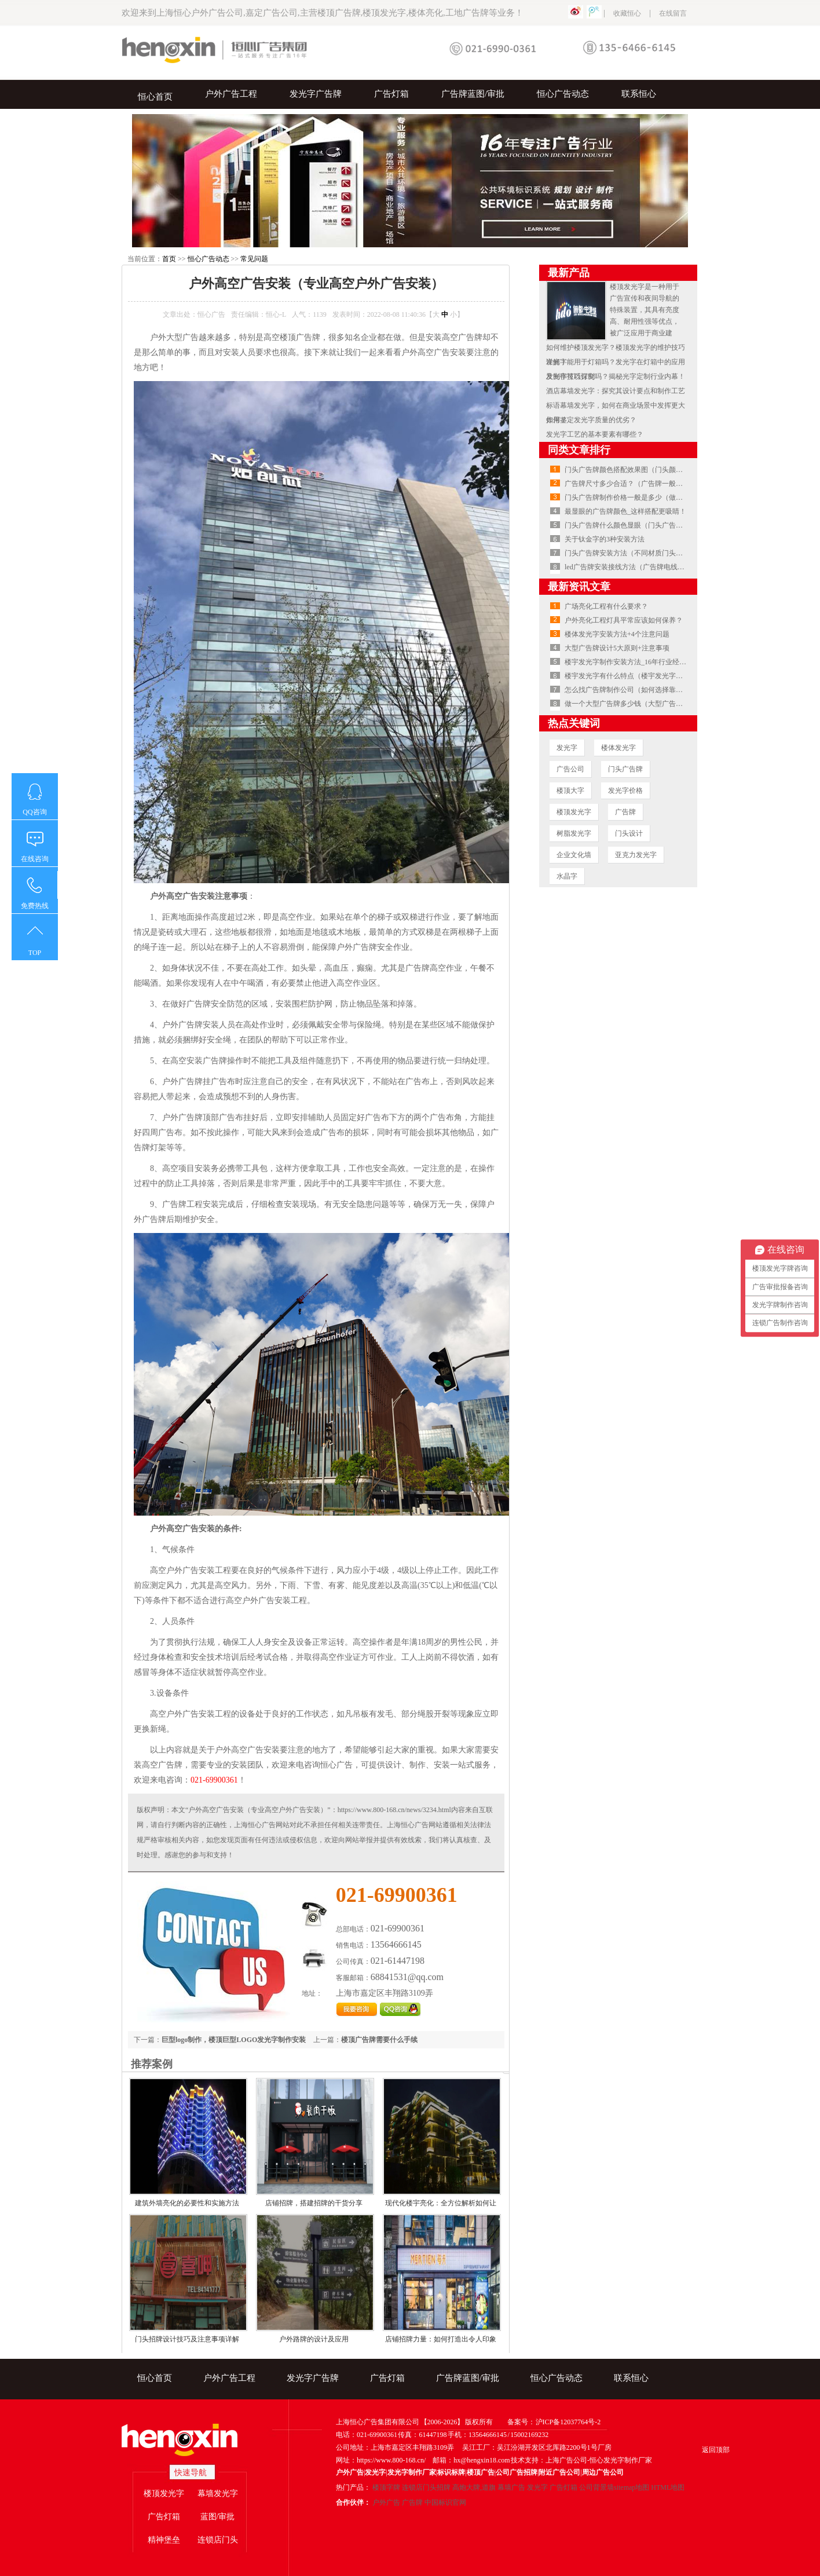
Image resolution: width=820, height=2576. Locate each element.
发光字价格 (625, 790)
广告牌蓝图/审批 (472, 93)
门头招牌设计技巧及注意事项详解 (187, 2339)
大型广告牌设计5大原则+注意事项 (617, 648)
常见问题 (254, 259)
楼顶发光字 (574, 812)
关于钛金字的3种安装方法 (605, 539)
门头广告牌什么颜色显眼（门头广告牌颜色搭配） (641, 525)
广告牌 (625, 812)
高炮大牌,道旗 (474, 2487)
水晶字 (567, 876)
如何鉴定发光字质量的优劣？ (591, 420)
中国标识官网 (445, 2502)
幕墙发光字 (217, 2493)
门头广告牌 (625, 769)
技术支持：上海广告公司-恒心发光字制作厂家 (581, 2460)
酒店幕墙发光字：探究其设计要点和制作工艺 (615, 391)
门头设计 (629, 833)
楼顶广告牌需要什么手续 (379, 2040)
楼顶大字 (570, 790)
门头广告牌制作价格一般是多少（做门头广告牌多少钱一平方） (662, 497)
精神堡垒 (164, 2539)
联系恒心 (638, 93)
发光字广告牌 (316, 93)
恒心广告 (211, 314)
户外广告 (386, 2502)
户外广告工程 (231, 93)
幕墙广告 (511, 2487)
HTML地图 (667, 2487)
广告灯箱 (391, 93)
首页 (169, 259)
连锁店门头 (217, 2539)
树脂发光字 (574, 833)
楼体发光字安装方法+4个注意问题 (617, 634)
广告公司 (570, 769)
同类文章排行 (579, 450)
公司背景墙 (596, 2487)
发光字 (567, 748)
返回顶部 (716, 2450)
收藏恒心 (627, 13)
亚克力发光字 (636, 855)
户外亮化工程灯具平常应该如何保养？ (624, 620)
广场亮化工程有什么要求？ (606, 606)
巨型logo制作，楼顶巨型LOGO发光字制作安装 (234, 2040)
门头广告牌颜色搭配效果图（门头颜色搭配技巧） (641, 470)
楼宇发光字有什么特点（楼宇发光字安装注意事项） (644, 676)
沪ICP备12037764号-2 (568, 2422)
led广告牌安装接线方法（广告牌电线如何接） (635, 567)
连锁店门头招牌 (426, 2487)
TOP (34, 953)
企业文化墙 (574, 855)
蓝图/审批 (217, 2516)
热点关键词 (574, 723)
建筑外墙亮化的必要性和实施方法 (187, 2203)
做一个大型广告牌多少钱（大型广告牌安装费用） (641, 704)
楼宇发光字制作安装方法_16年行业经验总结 (632, 662)
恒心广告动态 (563, 93)
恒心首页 (155, 96)
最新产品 (569, 273)
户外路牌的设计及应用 (314, 2339)
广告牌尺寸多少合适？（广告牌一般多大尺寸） (638, 484)
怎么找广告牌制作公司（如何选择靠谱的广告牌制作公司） (655, 690)
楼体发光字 (618, 748)
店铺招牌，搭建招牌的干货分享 (314, 2203)
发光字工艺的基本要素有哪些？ (594, 434)
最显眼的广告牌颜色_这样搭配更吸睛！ (625, 511)
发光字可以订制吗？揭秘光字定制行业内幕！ (615, 376)
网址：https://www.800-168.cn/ (381, 2460)
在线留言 (673, 13)
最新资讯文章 (579, 586)
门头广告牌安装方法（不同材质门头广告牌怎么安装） (648, 553)
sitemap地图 (631, 2487)
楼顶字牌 (386, 2487)
